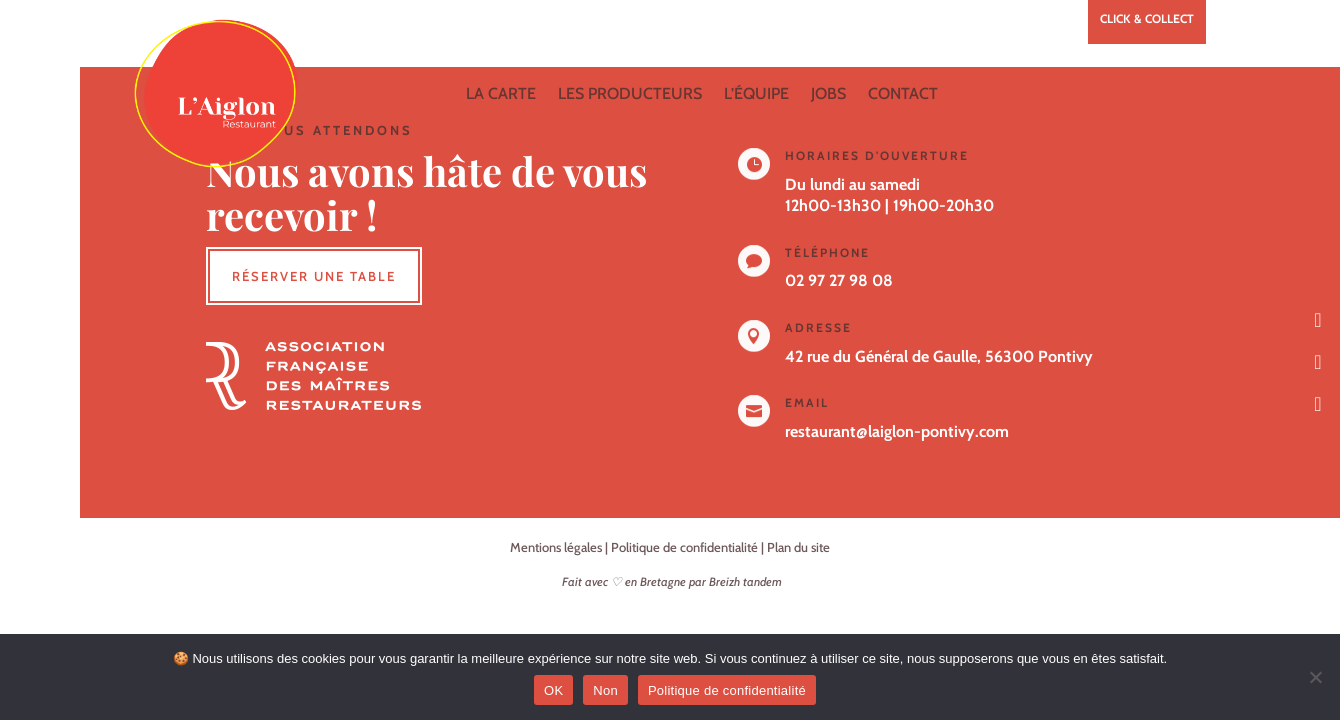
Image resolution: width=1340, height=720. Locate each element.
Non (605, 690)
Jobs (828, 93)
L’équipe (756, 93)
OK (553, 690)
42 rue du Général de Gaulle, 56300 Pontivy (939, 356)
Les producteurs (630, 93)
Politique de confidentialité (684, 547)
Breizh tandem (745, 581)
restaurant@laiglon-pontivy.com (897, 431)
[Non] (1315, 677)
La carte (501, 93)
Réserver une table (314, 276)
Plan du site (798, 547)
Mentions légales (556, 547)
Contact (903, 93)
